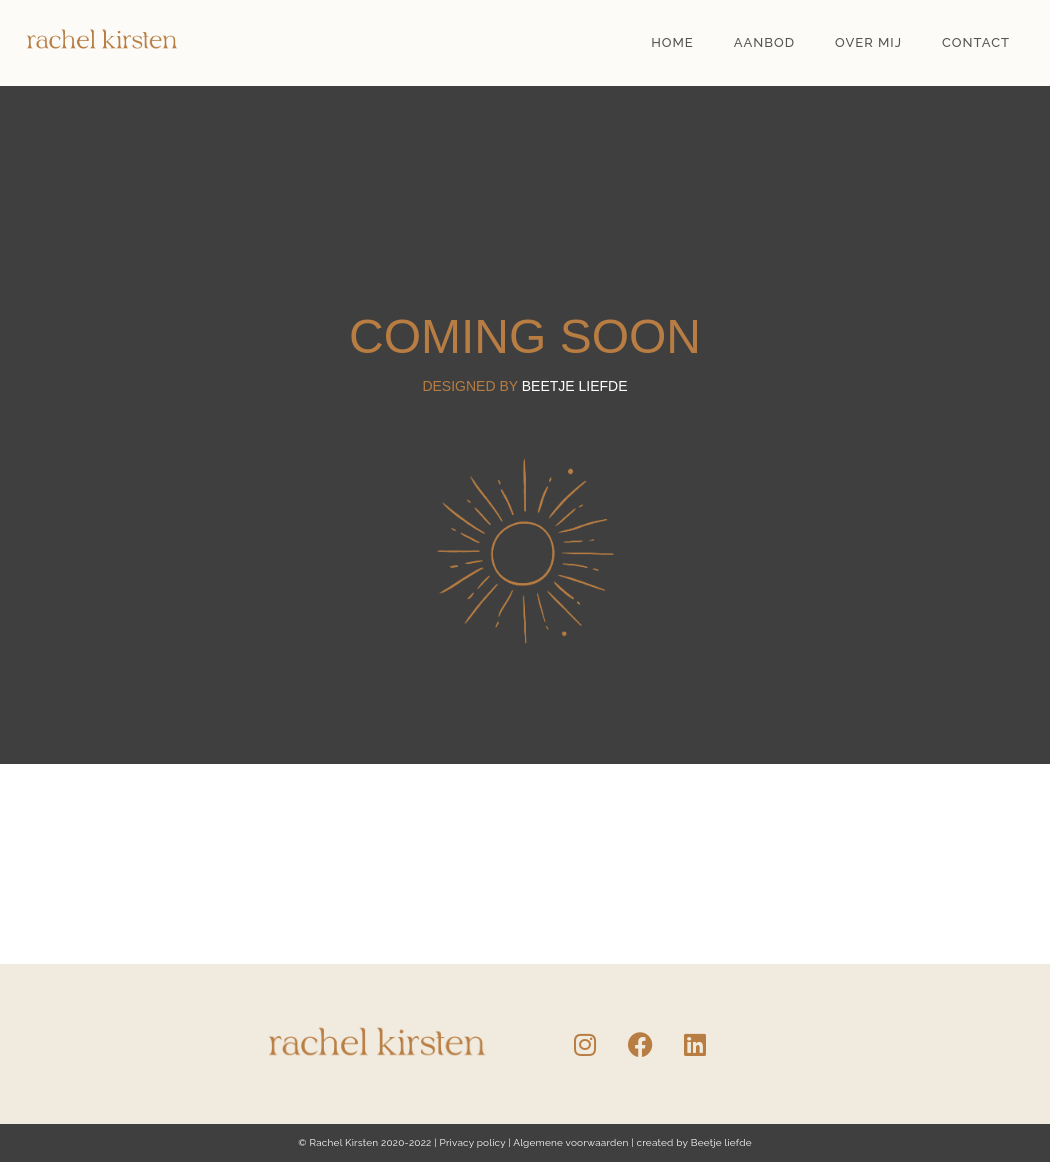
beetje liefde (575, 386)
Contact (976, 42)
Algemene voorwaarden (570, 1142)
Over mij (868, 42)
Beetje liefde (721, 1142)
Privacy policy (472, 1142)
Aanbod (764, 42)
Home (672, 42)
